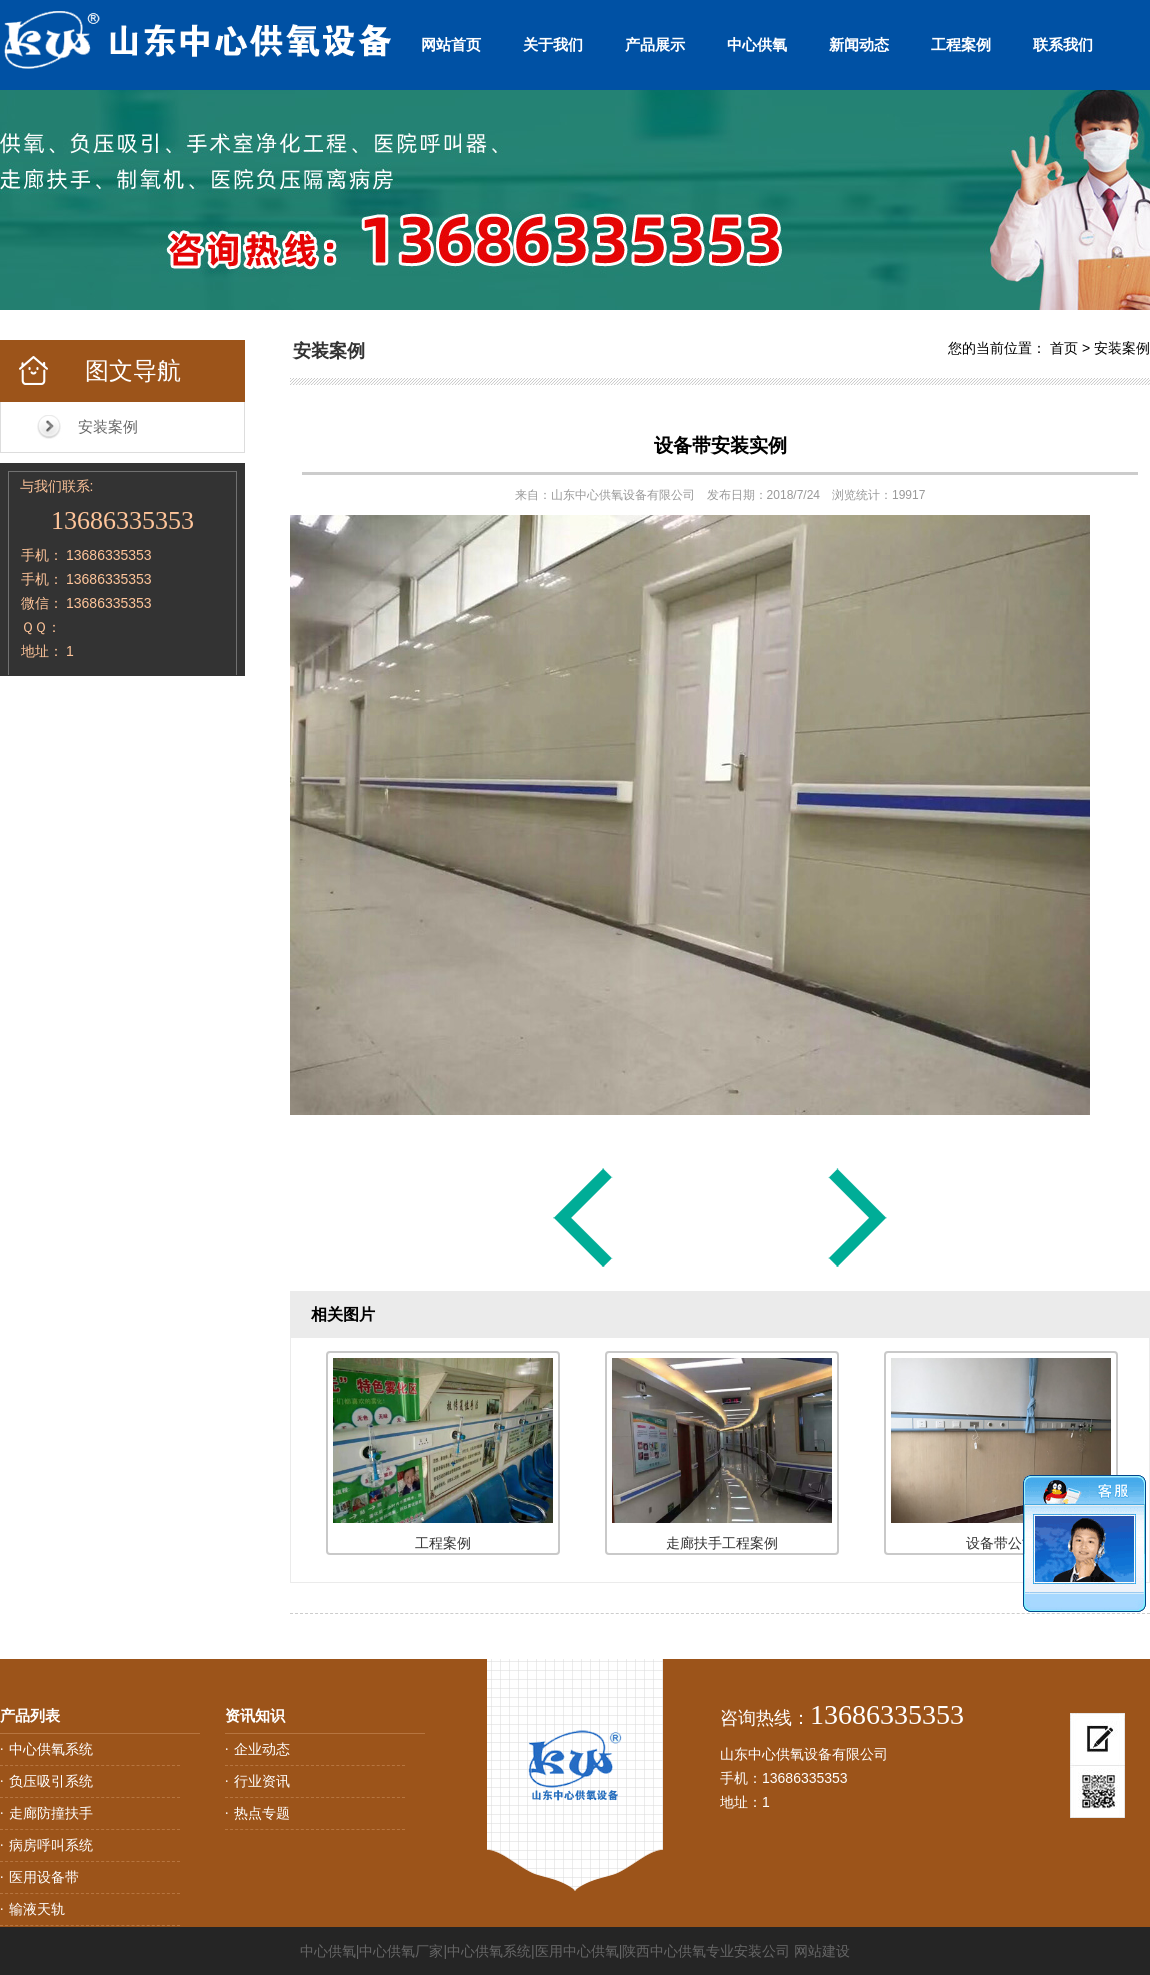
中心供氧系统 (51, 1749)
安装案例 (108, 426)
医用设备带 (44, 1877)
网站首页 (451, 44)
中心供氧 (757, 44)
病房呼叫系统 (51, 1845)
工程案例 (961, 44)
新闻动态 (859, 44)
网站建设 (822, 1951)
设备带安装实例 (720, 445)
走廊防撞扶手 (51, 1813)
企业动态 (262, 1749)
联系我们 (1063, 44)
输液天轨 (37, 1909)
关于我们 (553, 44)
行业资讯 (262, 1781)
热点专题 (262, 1813)
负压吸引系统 (51, 1781)
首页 (1064, 348)
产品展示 (655, 44)
